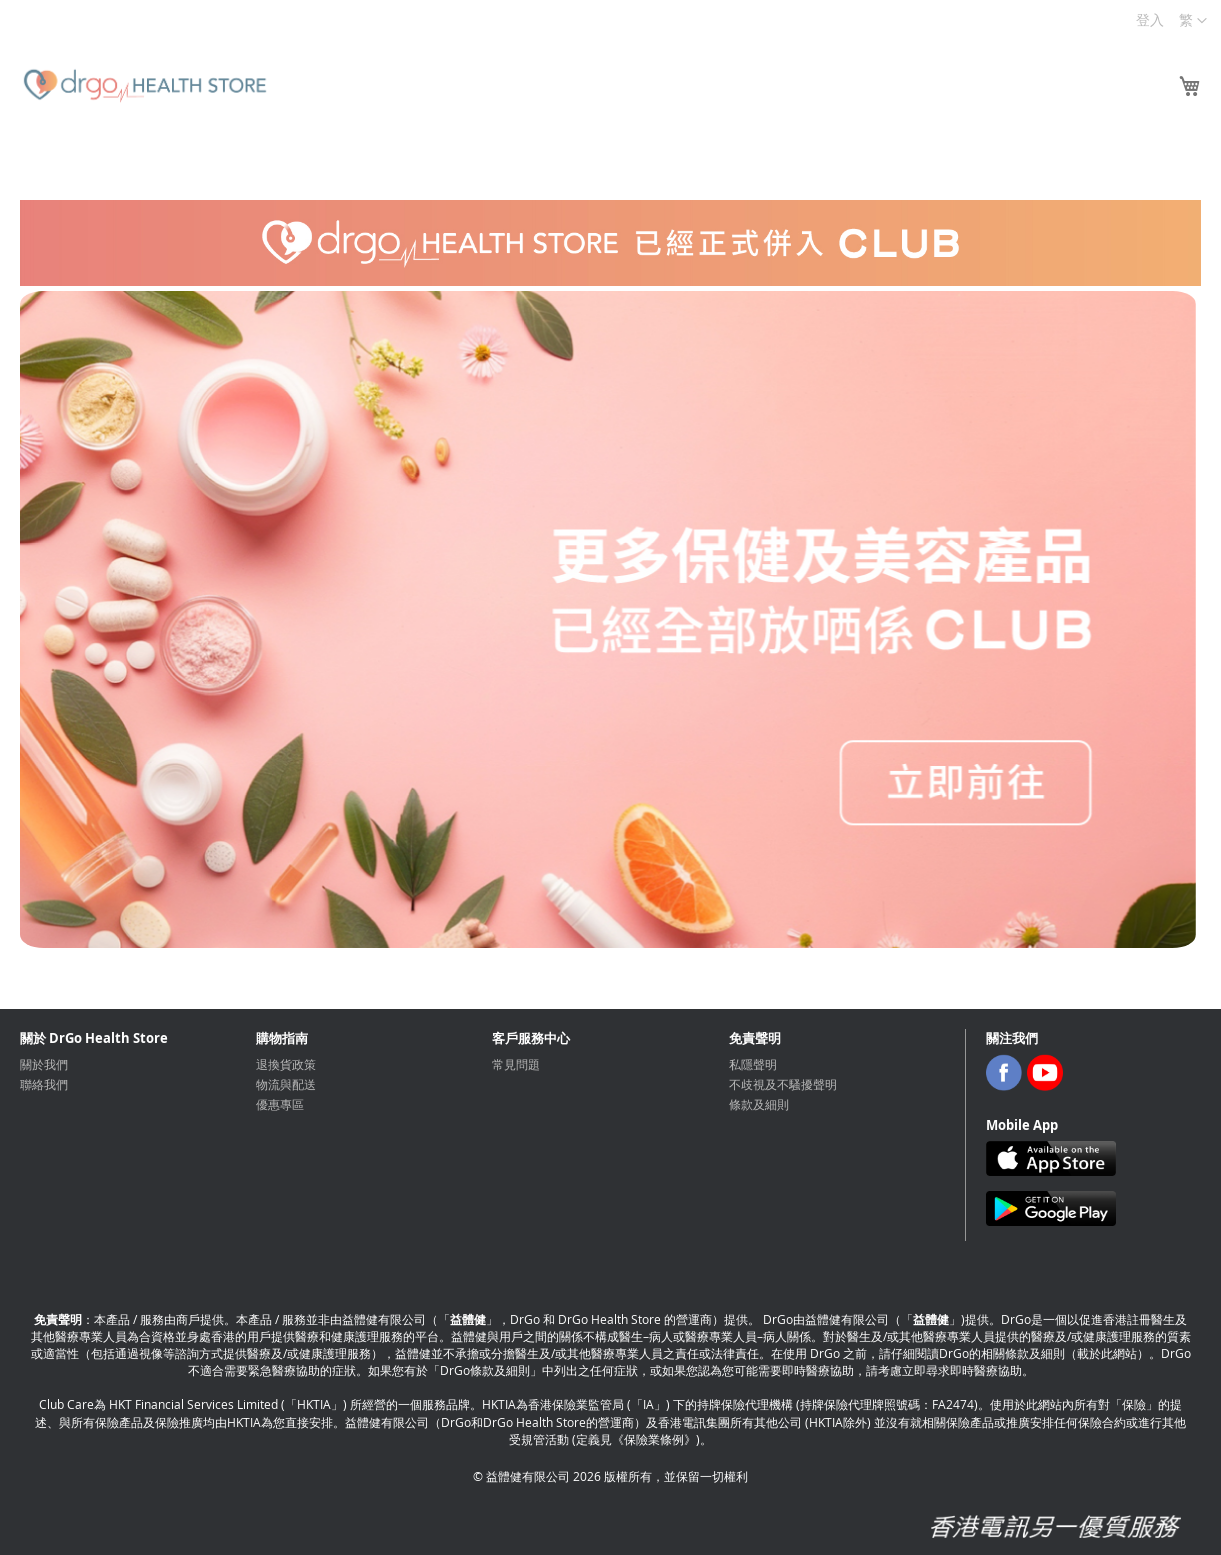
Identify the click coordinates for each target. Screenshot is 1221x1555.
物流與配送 (286, 1084)
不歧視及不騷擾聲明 (783, 1084)
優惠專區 (280, 1104)
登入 (1150, 19)
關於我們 (44, 1064)
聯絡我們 (44, 1084)
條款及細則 (759, 1104)
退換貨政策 (286, 1064)
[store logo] (145, 86)
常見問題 (516, 1064)
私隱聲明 (753, 1064)
